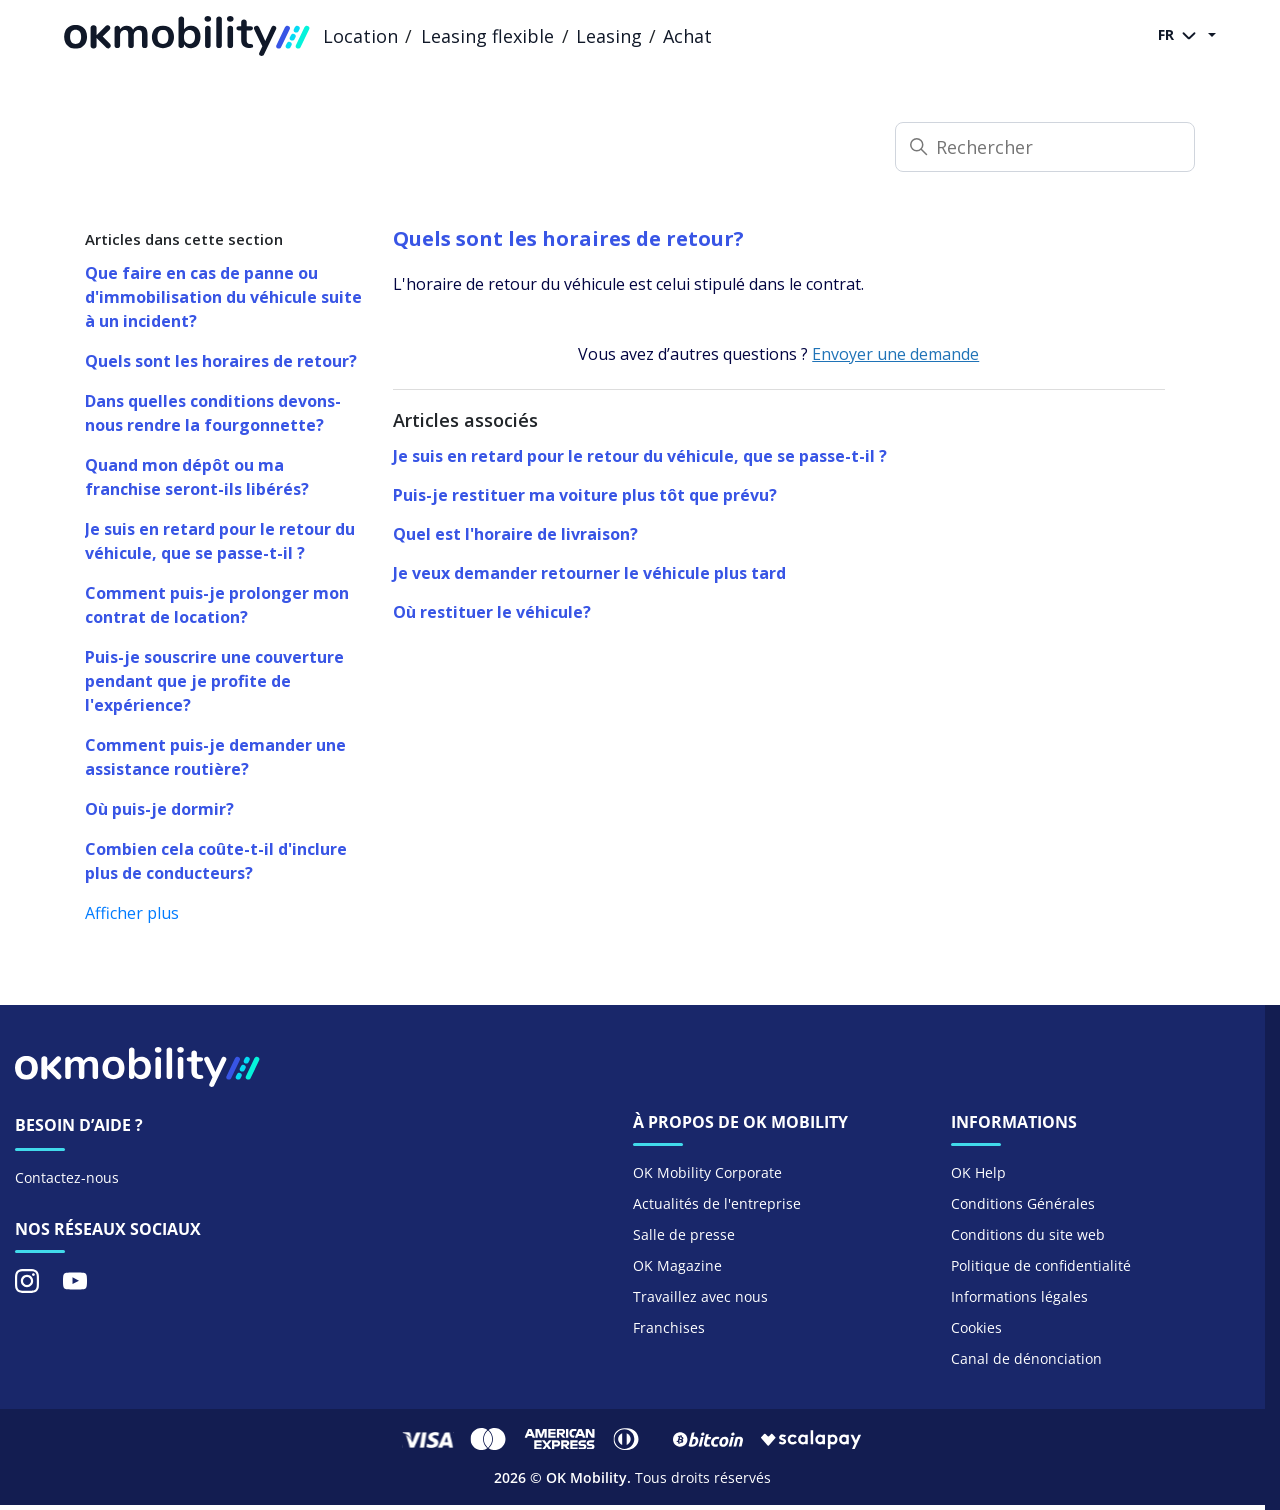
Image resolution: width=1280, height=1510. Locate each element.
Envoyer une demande (895, 354)
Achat (687, 36)
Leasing (609, 36)
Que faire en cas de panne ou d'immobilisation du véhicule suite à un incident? (223, 297)
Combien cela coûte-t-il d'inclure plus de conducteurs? (216, 861)
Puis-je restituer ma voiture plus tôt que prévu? (585, 495)
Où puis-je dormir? (159, 809)
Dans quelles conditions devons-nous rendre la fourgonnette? (213, 413)
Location (360, 36)
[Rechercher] (1045, 147)
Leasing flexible (487, 36)
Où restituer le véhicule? (492, 612)
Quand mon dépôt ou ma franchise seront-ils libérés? (197, 477)
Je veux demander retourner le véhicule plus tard (589, 573)
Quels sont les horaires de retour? (221, 361)
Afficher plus (132, 913)
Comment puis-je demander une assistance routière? (215, 757)
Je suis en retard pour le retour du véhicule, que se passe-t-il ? (220, 541)
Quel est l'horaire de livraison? (515, 534)
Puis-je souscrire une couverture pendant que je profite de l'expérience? (214, 681)
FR (1181, 36)
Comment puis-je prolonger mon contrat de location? (217, 605)
